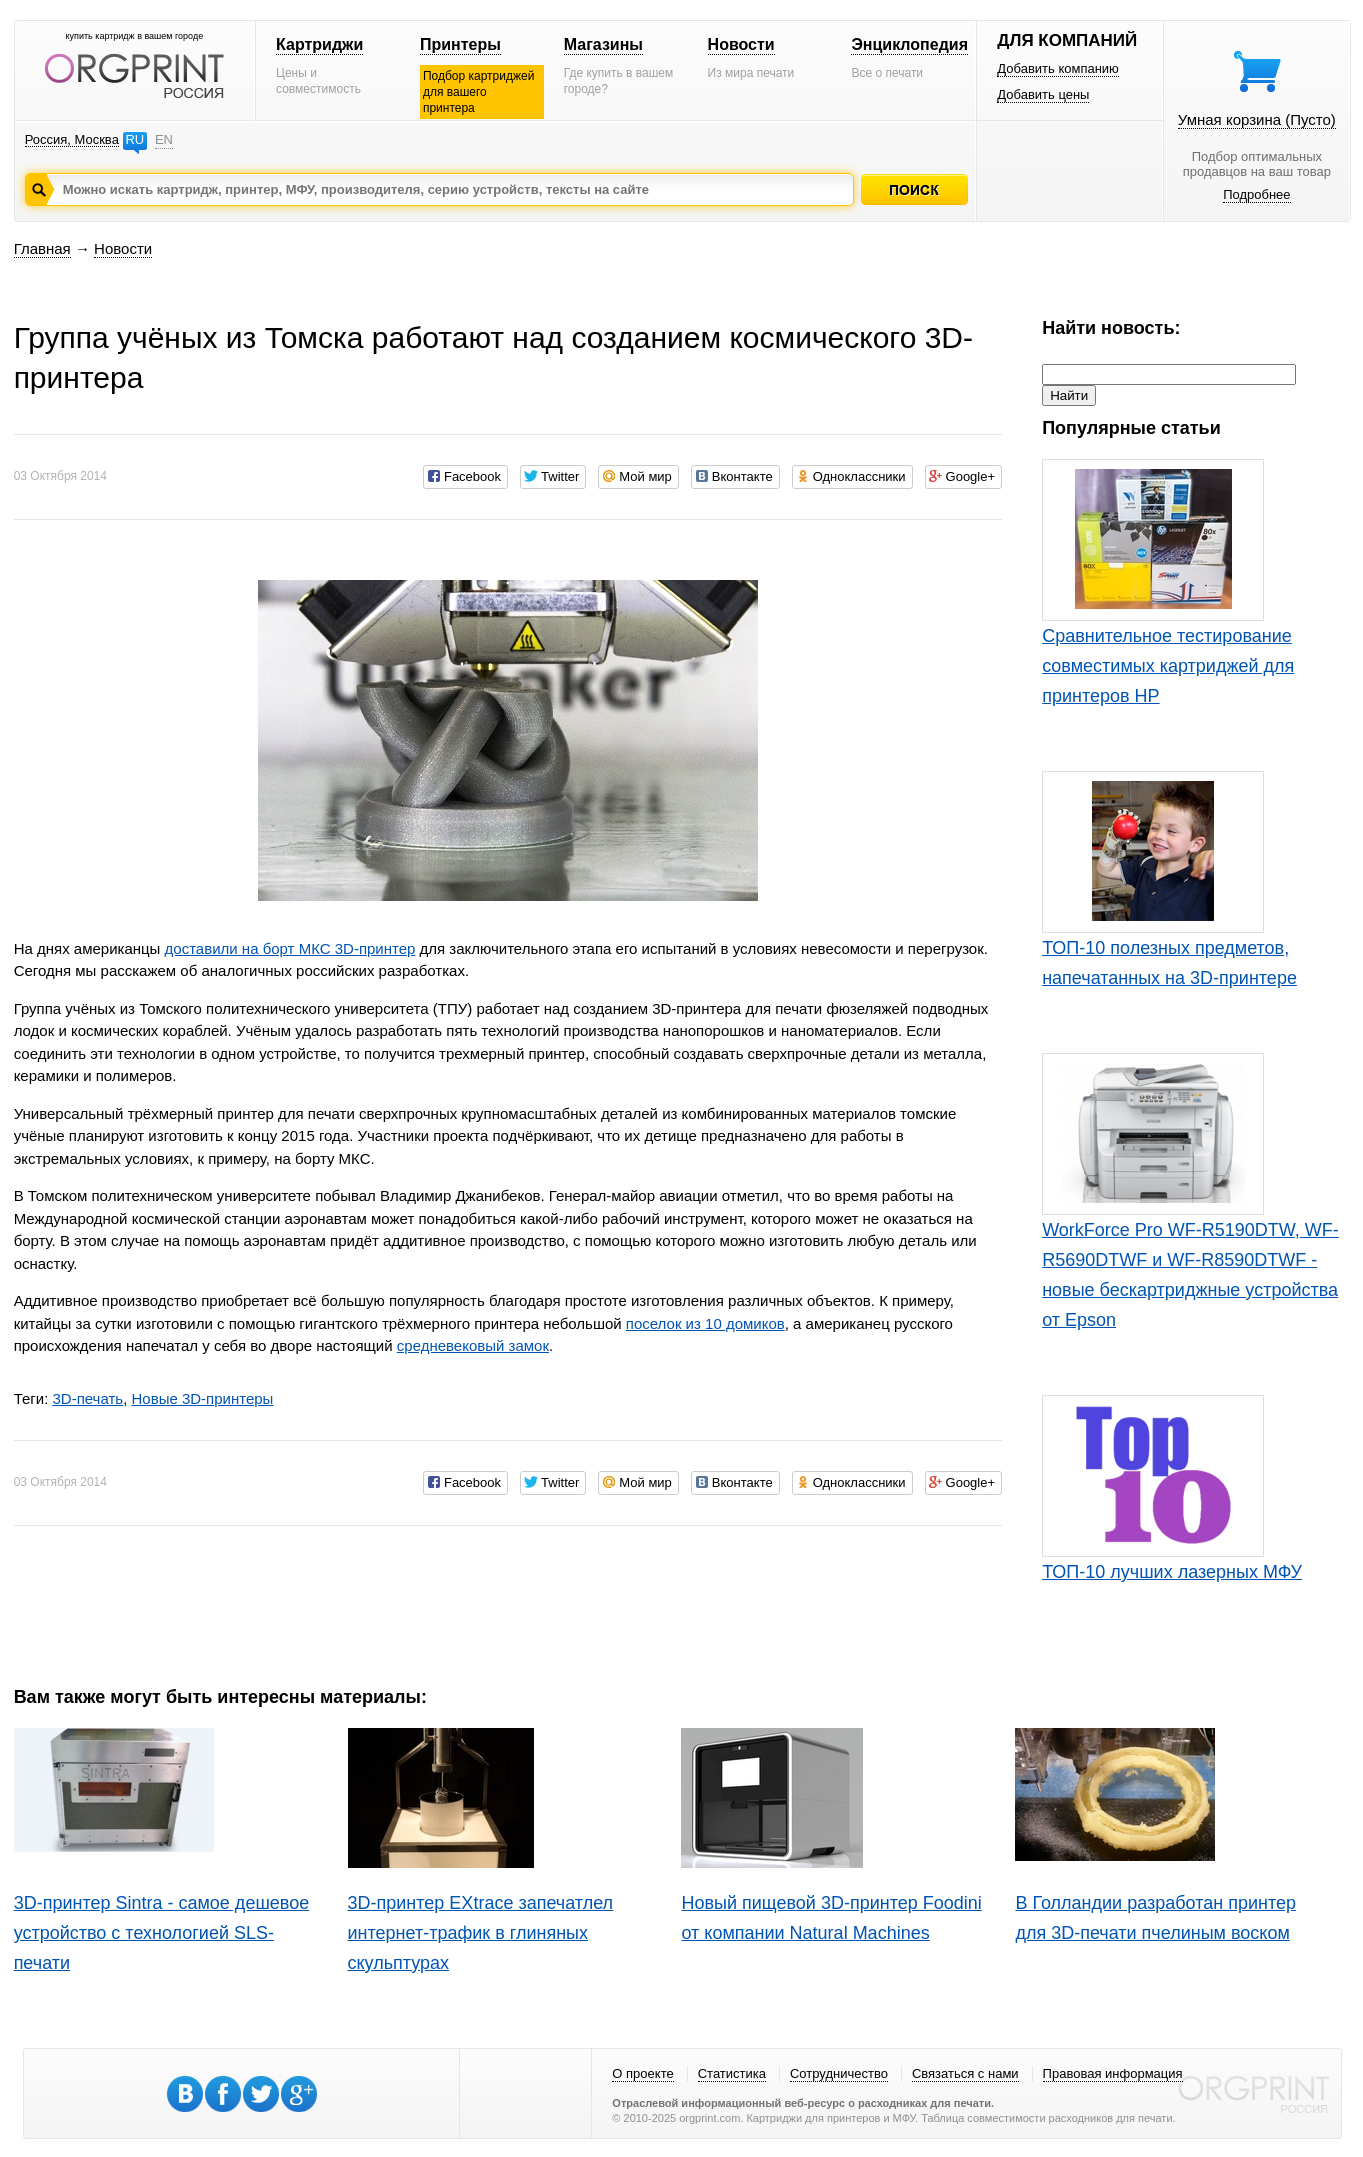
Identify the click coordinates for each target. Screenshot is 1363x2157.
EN (164, 139)
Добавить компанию (1058, 68)
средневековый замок (473, 1345)
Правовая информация (1113, 2073)
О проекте (642, 2073)
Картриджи (319, 44)
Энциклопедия (909, 44)
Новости (741, 44)
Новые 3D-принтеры (202, 1398)
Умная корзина (1257, 119)
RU (134, 139)
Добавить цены (1043, 94)
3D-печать (87, 1398)
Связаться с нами (965, 2073)
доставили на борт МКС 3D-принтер (290, 948)
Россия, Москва (72, 139)
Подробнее (1256, 194)
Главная (42, 248)
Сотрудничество (839, 2073)
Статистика (732, 2073)
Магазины (603, 44)
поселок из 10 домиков (705, 1323)
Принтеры (460, 44)
